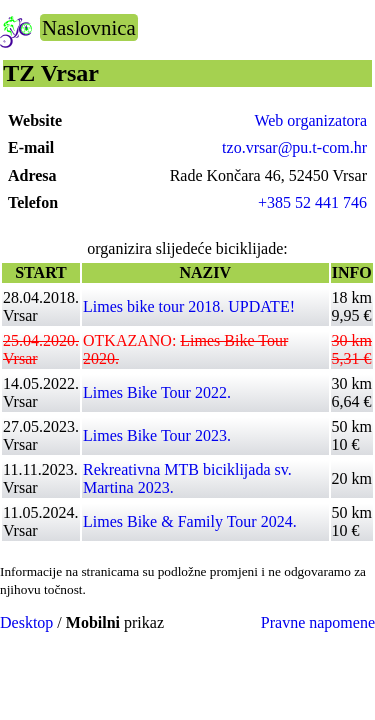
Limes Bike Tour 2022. (157, 392)
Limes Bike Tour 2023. (157, 435)
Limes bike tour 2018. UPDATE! (189, 306)
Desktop (26, 622)
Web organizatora (310, 120)
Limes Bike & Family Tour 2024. (190, 521)
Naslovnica (89, 27)
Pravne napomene (318, 622)
